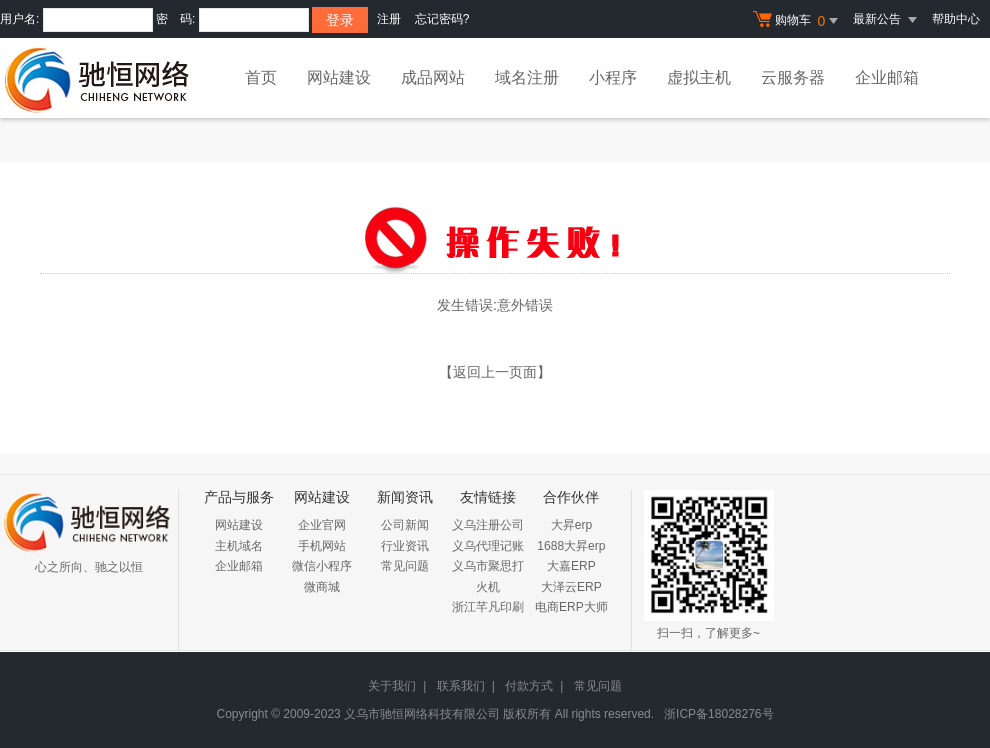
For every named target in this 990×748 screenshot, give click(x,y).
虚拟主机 (699, 77)
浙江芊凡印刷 (488, 607)
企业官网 (322, 525)
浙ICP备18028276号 (718, 714)
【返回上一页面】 (495, 372)
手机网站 (322, 546)
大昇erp (571, 525)
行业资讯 (405, 546)
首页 (261, 77)
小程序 (613, 77)
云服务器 (793, 77)
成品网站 (433, 77)
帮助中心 (956, 19)
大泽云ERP (571, 587)
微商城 (322, 587)
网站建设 (339, 77)
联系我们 (461, 686)
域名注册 (527, 77)
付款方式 (529, 686)
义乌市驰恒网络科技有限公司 (422, 714)
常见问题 (405, 566)
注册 (389, 19)
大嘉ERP (571, 566)
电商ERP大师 (571, 607)
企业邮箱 (887, 77)
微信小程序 (322, 566)
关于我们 (392, 686)
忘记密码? (442, 19)
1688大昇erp (571, 546)
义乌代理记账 (488, 546)
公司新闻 (405, 525)
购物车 (798, 21)
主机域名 (239, 546)
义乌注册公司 (488, 525)
